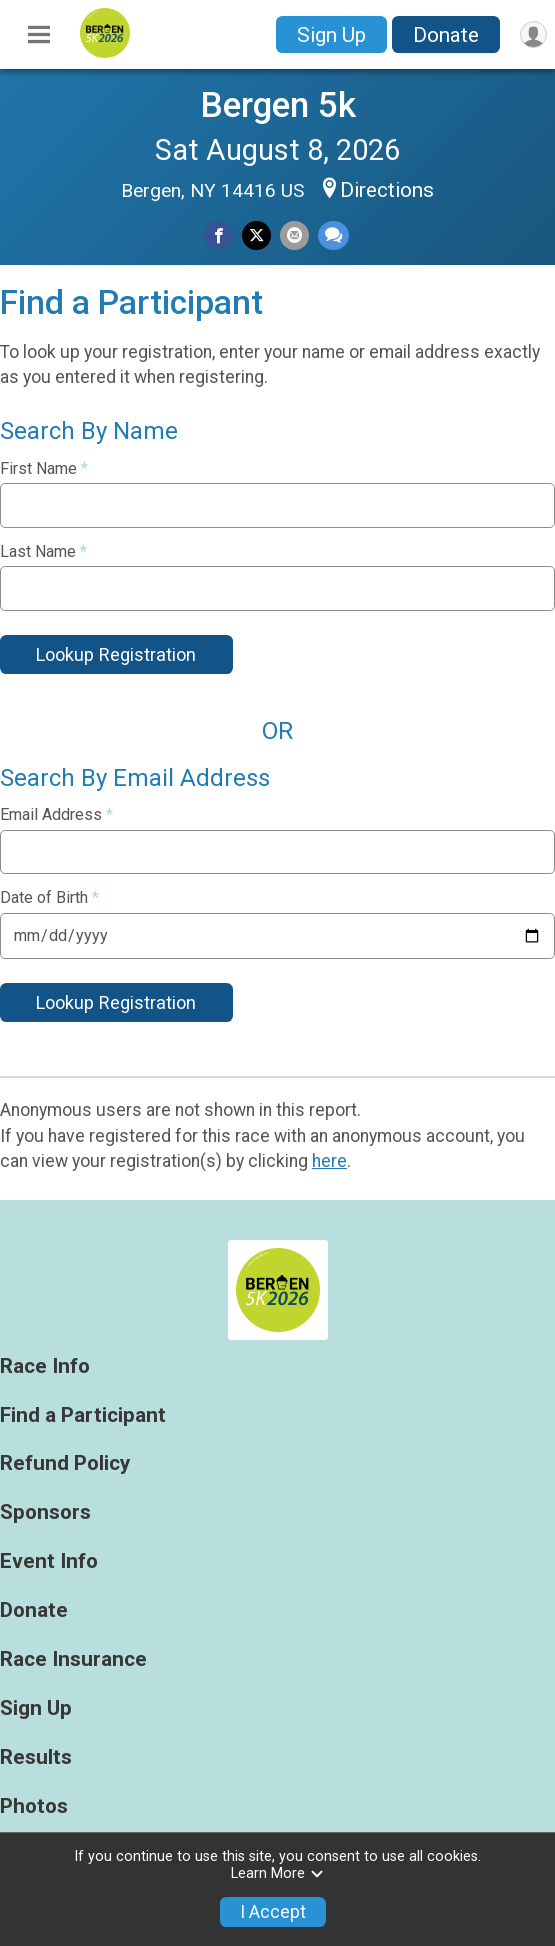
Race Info (45, 1366)
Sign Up (331, 35)
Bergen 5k (278, 105)
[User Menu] (533, 34)
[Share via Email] (294, 235)
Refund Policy (65, 1463)
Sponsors (45, 1512)
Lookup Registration (116, 654)
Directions (387, 190)
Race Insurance (73, 1659)
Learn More (278, 1873)
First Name (44, 469)
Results (36, 1757)
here (329, 1161)
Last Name (43, 552)
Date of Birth (49, 898)
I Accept (273, 1912)
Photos (34, 1806)
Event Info (49, 1561)
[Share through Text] (333, 235)
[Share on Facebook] (218, 235)
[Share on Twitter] (256, 235)
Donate (446, 35)
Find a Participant (83, 1415)
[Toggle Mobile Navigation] (39, 35)
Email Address (56, 815)
